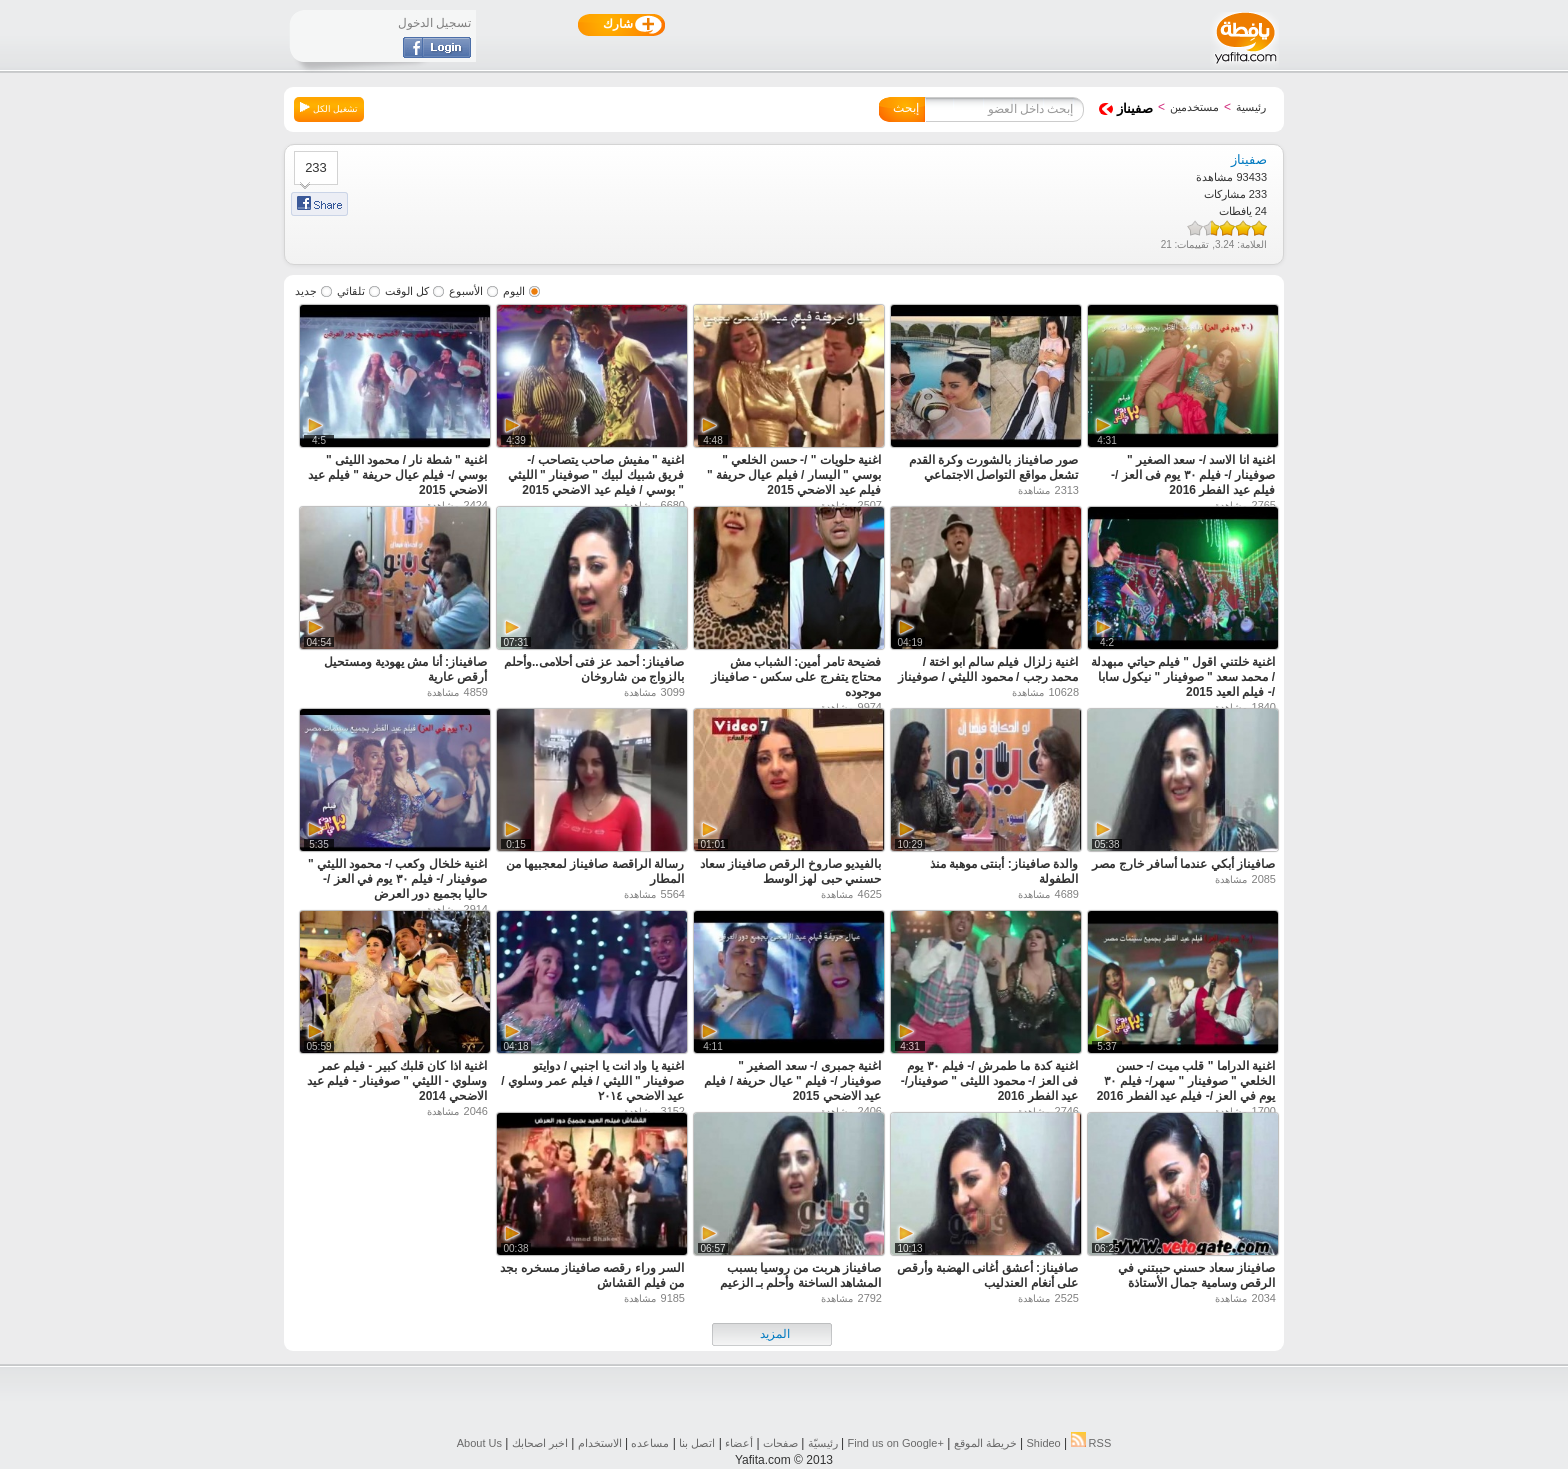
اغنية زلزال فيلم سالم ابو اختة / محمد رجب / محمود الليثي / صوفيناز (988, 669)
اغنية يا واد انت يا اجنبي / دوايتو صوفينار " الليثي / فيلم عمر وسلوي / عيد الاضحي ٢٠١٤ (592, 1081)
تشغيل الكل (329, 108)
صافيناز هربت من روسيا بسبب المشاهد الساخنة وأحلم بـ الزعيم (800, 1275)
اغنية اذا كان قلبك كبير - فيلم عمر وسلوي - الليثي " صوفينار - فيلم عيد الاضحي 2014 (397, 1081)
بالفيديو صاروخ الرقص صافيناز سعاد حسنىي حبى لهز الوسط (790, 871)
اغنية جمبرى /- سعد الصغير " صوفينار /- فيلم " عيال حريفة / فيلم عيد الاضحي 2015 (792, 1081)
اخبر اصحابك (540, 1443)
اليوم (514, 291)
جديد (306, 291)
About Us (479, 1443)
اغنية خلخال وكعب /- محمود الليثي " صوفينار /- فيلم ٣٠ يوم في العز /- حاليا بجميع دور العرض (397, 879)
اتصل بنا (697, 1443)
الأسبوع (466, 291)
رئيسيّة (823, 1443)
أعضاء (739, 1443)
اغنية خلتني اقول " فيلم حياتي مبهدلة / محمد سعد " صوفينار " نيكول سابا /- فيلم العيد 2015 (1183, 677)
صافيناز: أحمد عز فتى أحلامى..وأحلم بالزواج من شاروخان (594, 669)
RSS (1091, 1443)
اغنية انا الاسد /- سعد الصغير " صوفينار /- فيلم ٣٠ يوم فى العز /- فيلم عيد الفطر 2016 (1193, 475)
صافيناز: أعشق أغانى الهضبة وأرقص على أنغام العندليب (987, 1275)
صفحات (780, 1443)
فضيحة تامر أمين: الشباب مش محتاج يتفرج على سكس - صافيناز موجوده (796, 677)
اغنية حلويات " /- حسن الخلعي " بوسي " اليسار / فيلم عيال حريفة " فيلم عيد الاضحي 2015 (794, 475)
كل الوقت (407, 291)
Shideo (1043, 1443)
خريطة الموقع (985, 1443)
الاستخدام (600, 1443)
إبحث (906, 108)
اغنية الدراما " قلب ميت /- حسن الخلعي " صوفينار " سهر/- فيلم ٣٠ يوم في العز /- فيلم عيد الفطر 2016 (1186, 1081)
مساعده (650, 1443)
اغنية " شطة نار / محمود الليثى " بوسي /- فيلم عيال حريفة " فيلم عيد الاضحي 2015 (397, 475)
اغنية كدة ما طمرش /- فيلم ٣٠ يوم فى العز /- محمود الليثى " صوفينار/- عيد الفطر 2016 (989, 1081)
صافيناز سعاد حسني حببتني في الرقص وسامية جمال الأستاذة (1196, 1275)
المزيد (775, 1334)
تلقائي (351, 291)
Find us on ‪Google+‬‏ (896, 1443)
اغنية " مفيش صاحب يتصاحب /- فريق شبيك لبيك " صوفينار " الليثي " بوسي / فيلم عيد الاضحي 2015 (596, 475)
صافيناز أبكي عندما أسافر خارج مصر (1183, 864)
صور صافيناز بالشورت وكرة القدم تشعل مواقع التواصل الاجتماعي (993, 467)
